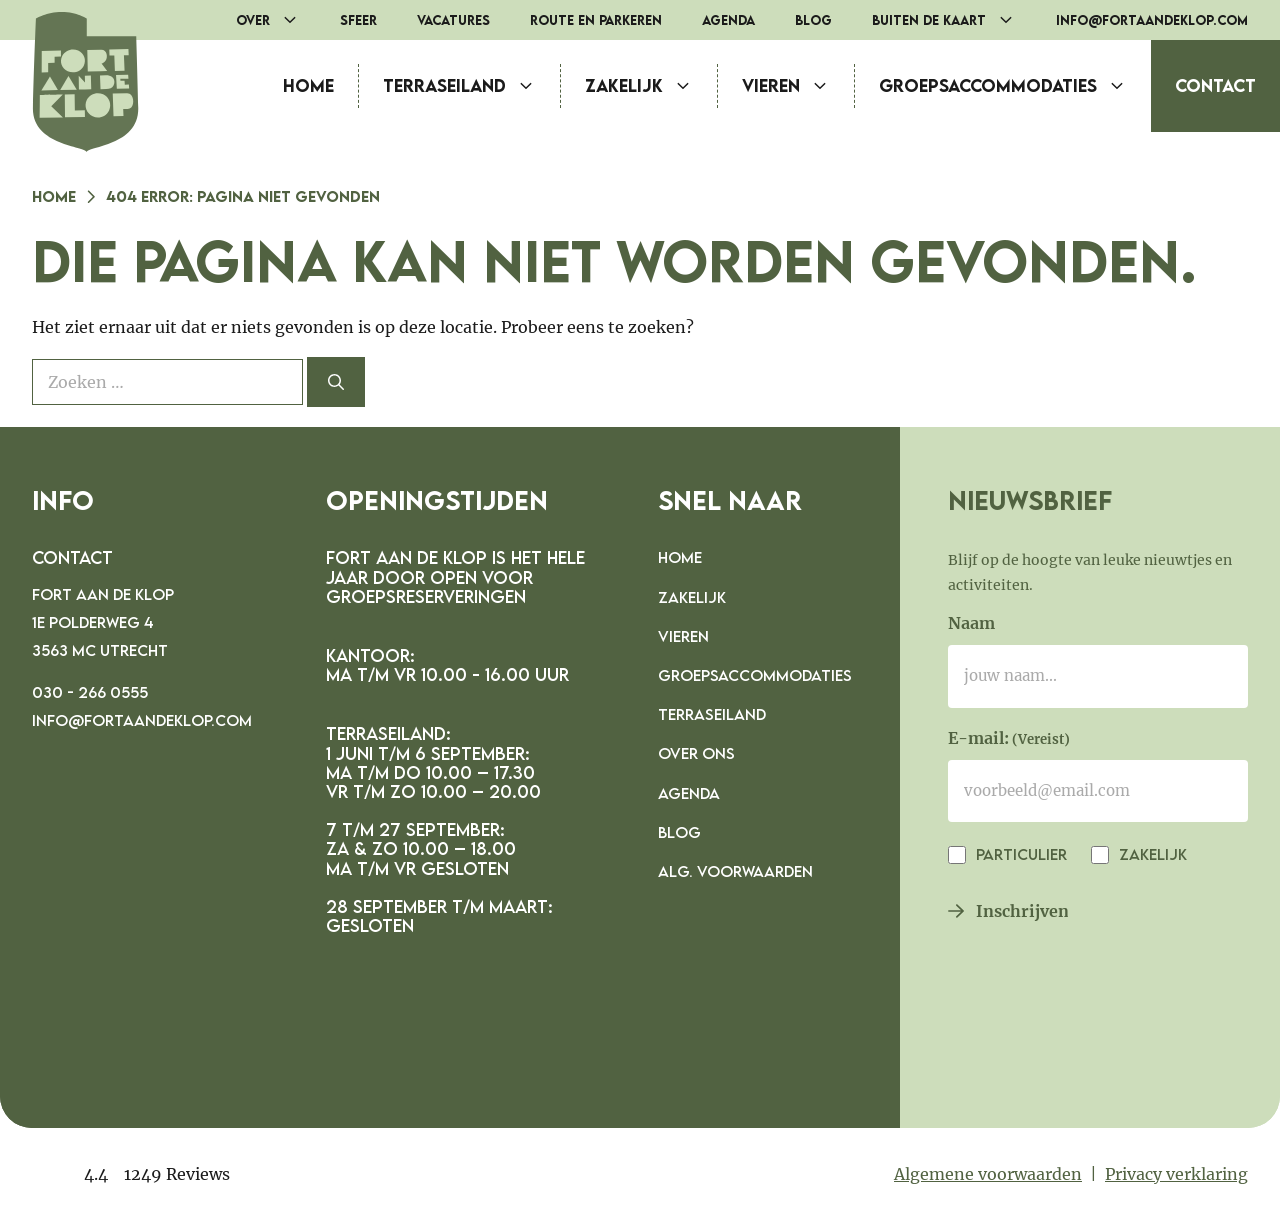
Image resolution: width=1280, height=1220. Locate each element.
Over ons (696, 753)
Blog (813, 20)
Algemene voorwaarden (988, 1174)
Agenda (728, 20)
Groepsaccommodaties (1015, 86)
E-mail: (1009, 740)
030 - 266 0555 (90, 692)
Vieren (798, 86)
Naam (971, 623)
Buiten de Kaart (954, 20)
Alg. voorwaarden (735, 871)
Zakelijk (651, 86)
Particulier (1019, 854)
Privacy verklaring (1176, 1174)
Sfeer (358, 20)
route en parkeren (596, 20)
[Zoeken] (336, 382)
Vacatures (453, 20)
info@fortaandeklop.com (1152, 20)
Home (308, 85)
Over (278, 20)
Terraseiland (471, 86)
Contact (1215, 85)
